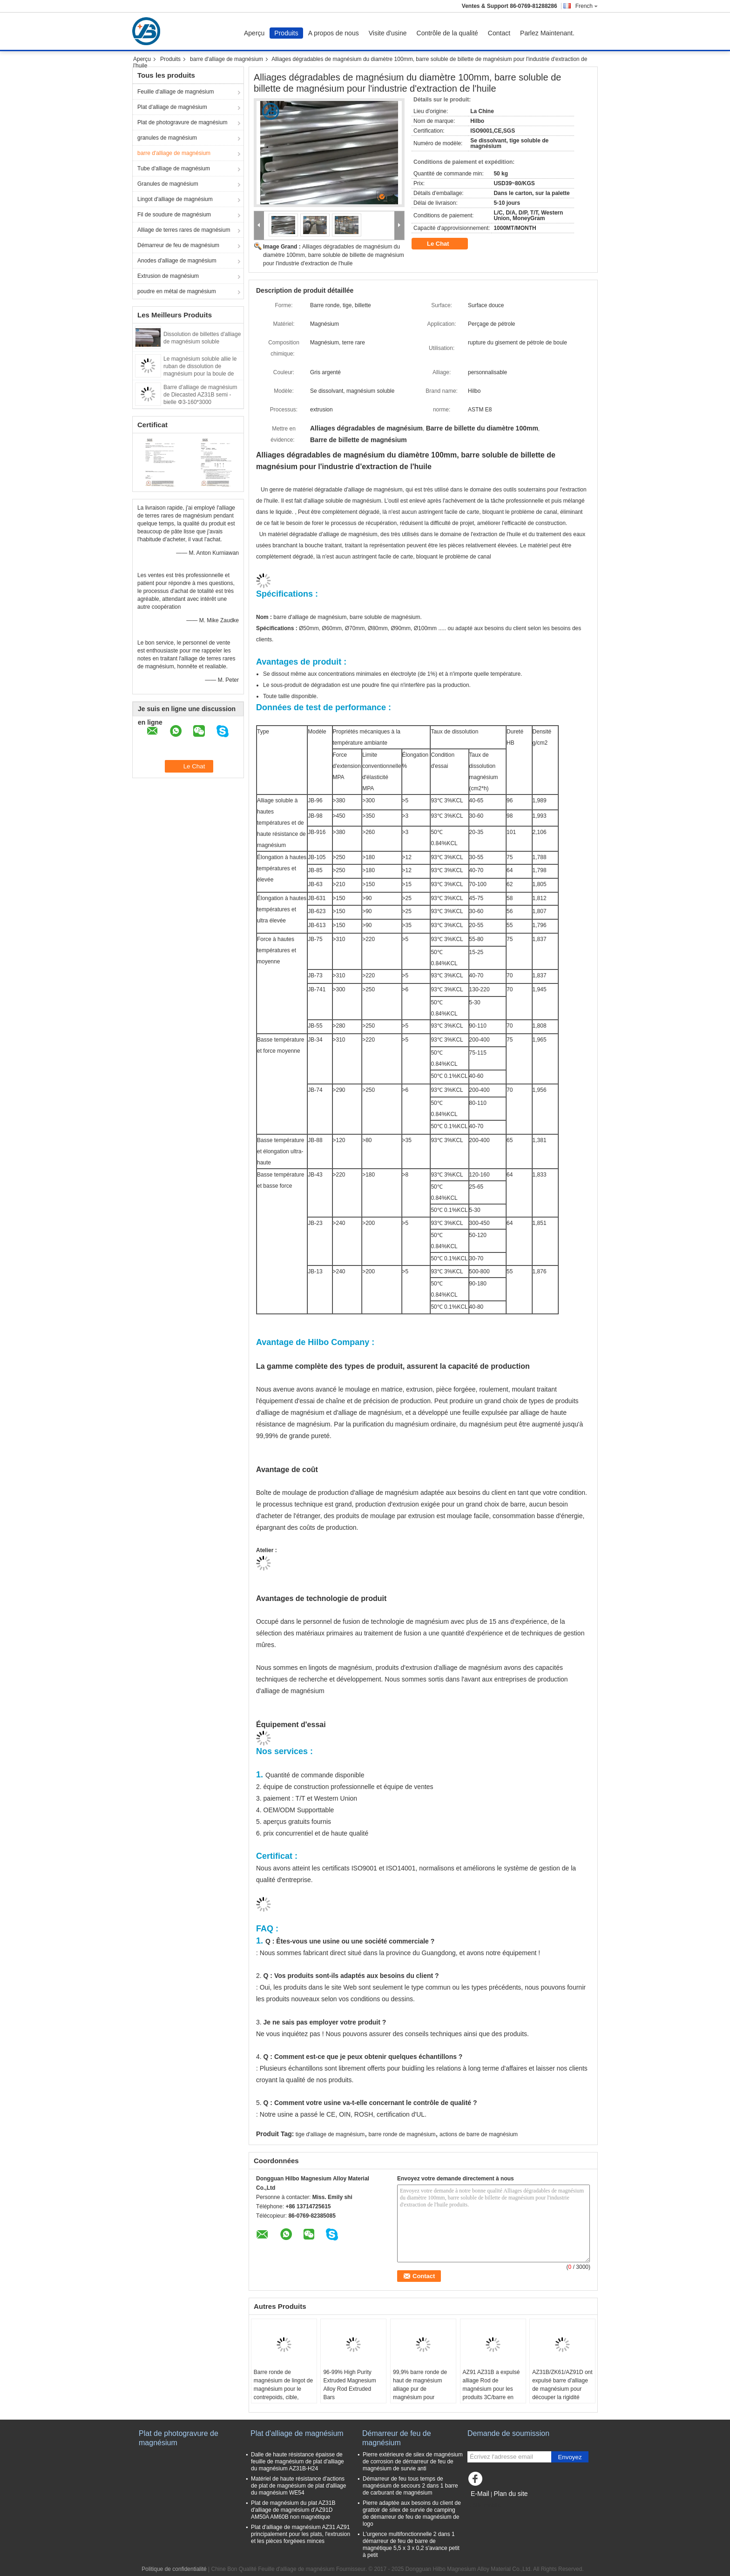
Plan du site (510, 2493)
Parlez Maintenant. (547, 33)
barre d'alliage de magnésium (226, 59)
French (586, 6)
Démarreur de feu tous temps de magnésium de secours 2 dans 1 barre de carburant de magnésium (410, 2485)
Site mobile (483, 2505)
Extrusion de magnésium (168, 276)
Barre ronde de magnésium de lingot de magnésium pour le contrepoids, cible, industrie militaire (283, 2389)
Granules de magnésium (167, 184)
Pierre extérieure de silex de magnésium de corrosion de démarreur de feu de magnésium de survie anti (413, 2461)
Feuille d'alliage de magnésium (175, 91)
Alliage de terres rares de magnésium (183, 230)
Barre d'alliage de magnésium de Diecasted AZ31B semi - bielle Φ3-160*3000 (200, 394)
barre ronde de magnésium (402, 2134)
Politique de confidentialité (174, 2569)
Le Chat (444, 244)
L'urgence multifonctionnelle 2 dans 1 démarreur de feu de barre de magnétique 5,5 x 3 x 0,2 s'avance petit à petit (411, 2544)
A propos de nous (333, 33)
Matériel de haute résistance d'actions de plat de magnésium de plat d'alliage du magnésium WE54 (298, 2485)
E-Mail (480, 2493)
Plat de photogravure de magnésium (182, 122)
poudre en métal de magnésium (176, 291)
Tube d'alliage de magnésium (173, 168)
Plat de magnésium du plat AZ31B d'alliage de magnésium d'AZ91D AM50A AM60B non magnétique (293, 2510)
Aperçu (254, 33)
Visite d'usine (388, 33)
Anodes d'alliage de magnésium (176, 260)
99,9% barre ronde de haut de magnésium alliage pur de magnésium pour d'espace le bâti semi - (420, 2389)
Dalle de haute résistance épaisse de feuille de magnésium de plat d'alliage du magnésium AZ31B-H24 (297, 2461)
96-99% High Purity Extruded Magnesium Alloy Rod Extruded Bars (349, 2385)
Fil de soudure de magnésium (174, 214)
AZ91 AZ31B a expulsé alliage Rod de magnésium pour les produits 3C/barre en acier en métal (491, 2389)
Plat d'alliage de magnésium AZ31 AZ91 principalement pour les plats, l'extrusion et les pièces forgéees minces (300, 2534)
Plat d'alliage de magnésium (172, 107)
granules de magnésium (167, 138)
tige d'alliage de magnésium (330, 2134)
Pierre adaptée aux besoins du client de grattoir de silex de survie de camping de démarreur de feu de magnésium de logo (412, 2513)
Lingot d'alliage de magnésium (175, 199)
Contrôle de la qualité (447, 33)
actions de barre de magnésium (478, 2134)
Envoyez (569, 2457)
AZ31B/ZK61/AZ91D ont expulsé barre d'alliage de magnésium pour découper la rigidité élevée (562, 2389)
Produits (286, 33)
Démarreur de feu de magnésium (178, 245)
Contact (499, 33)
